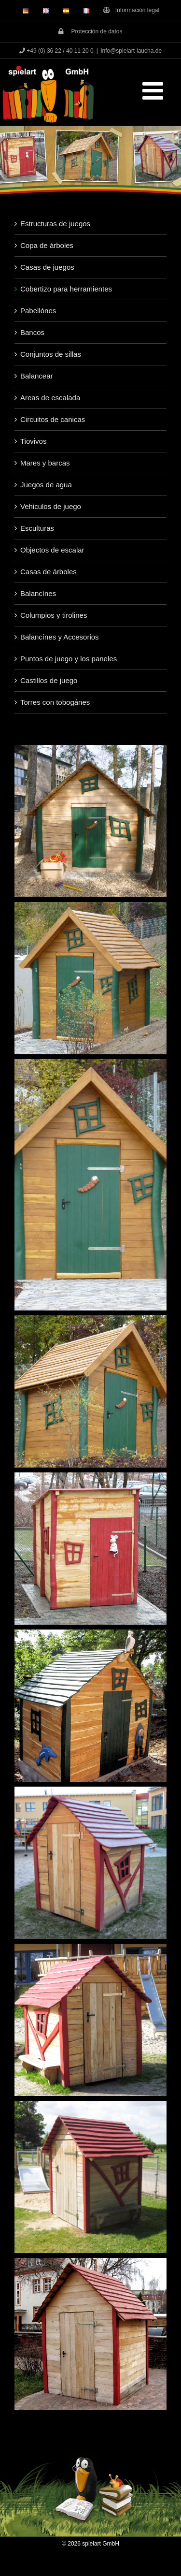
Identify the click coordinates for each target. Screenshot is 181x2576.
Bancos (32, 332)
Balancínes (38, 593)
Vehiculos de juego (50, 506)
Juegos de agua (46, 484)
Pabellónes (38, 310)
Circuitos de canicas (52, 419)
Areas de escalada (50, 397)
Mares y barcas (45, 463)
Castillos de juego (48, 680)
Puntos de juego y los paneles (68, 659)
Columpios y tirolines (53, 615)
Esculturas (37, 528)
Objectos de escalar (52, 550)
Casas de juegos (47, 267)
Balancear (36, 376)
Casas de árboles (48, 572)
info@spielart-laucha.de (131, 50)
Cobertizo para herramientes (66, 289)
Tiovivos (33, 441)
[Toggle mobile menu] (154, 90)
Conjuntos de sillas (50, 354)
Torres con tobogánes (55, 702)
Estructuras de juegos (55, 223)
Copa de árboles (46, 245)
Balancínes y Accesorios (59, 637)
